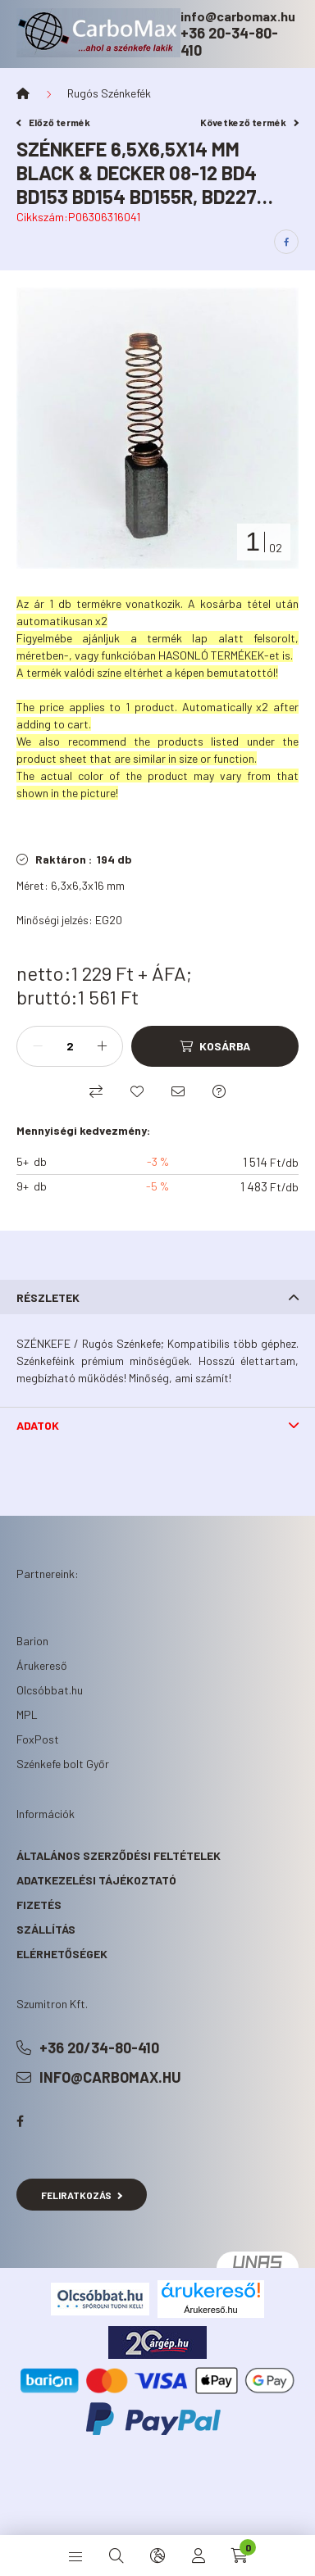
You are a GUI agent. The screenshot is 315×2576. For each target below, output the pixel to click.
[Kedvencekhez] (137, 1091)
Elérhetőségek (61, 1954)
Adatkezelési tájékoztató (96, 1880)
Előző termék (53, 122)
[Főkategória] (23, 93)
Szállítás (45, 1929)
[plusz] (101, 1046)
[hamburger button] (75, 2555)
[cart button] (239, 2555)
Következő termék (249, 122)
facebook (19, 2121)
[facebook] (286, 241)
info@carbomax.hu (237, 16)
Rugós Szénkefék (109, 93)
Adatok (37, 1425)
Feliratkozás (81, 2195)
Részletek (48, 1297)
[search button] (116, 2555)
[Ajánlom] (178, 1091)
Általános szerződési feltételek (118, 1855)
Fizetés (39, 1905)
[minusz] (37, 1046)
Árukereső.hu (210, 2310)
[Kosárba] (215, 1046)
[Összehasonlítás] (96, 1091)
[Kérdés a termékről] (219, 1091)
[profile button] (198, 2555)
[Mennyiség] (69, 1046)
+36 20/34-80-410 (99, 2048)
